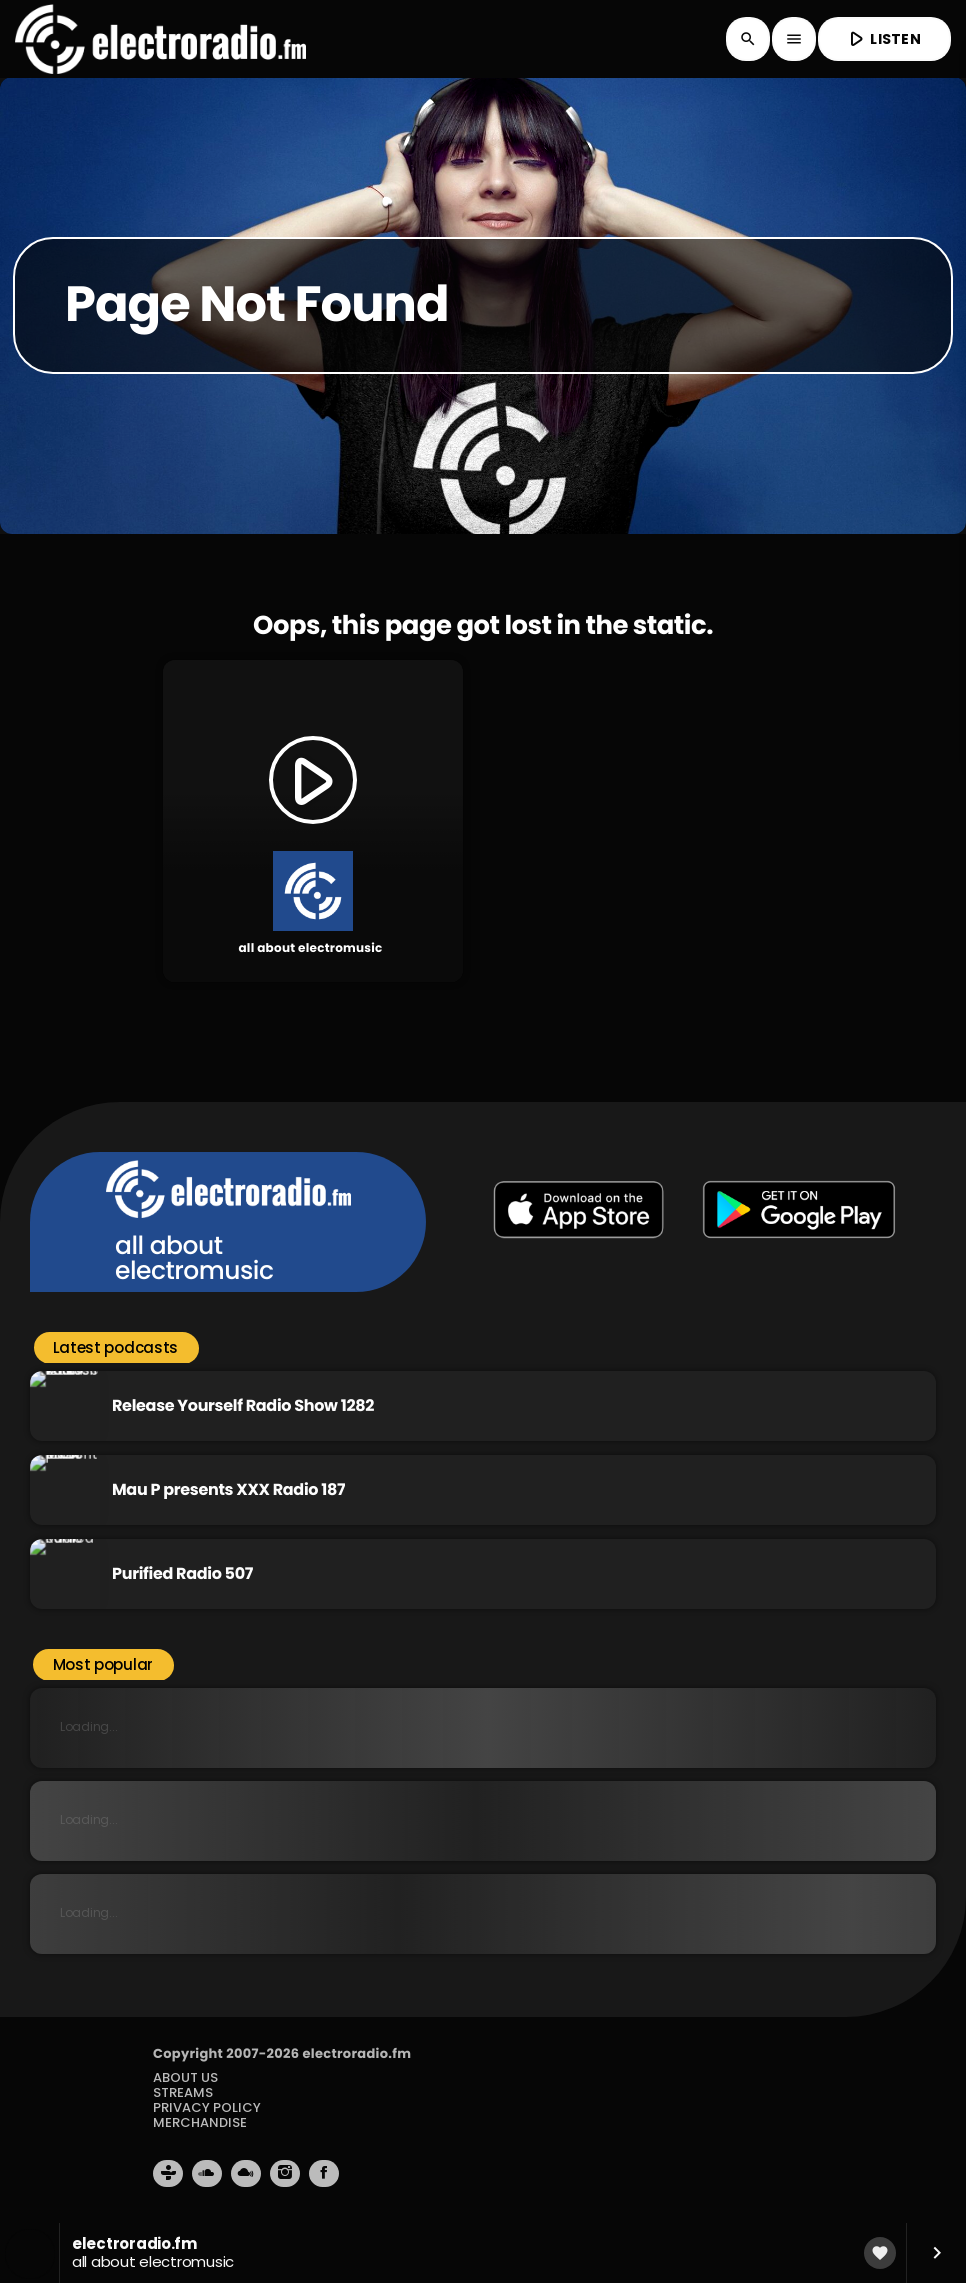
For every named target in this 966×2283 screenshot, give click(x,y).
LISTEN (883, 38)
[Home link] (160, 39)
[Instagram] (285, 2174)
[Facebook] (324, 2174)
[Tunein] (168, 2174)
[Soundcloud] (207, 2174)
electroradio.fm (356, 2053)
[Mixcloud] (246, 2174)
